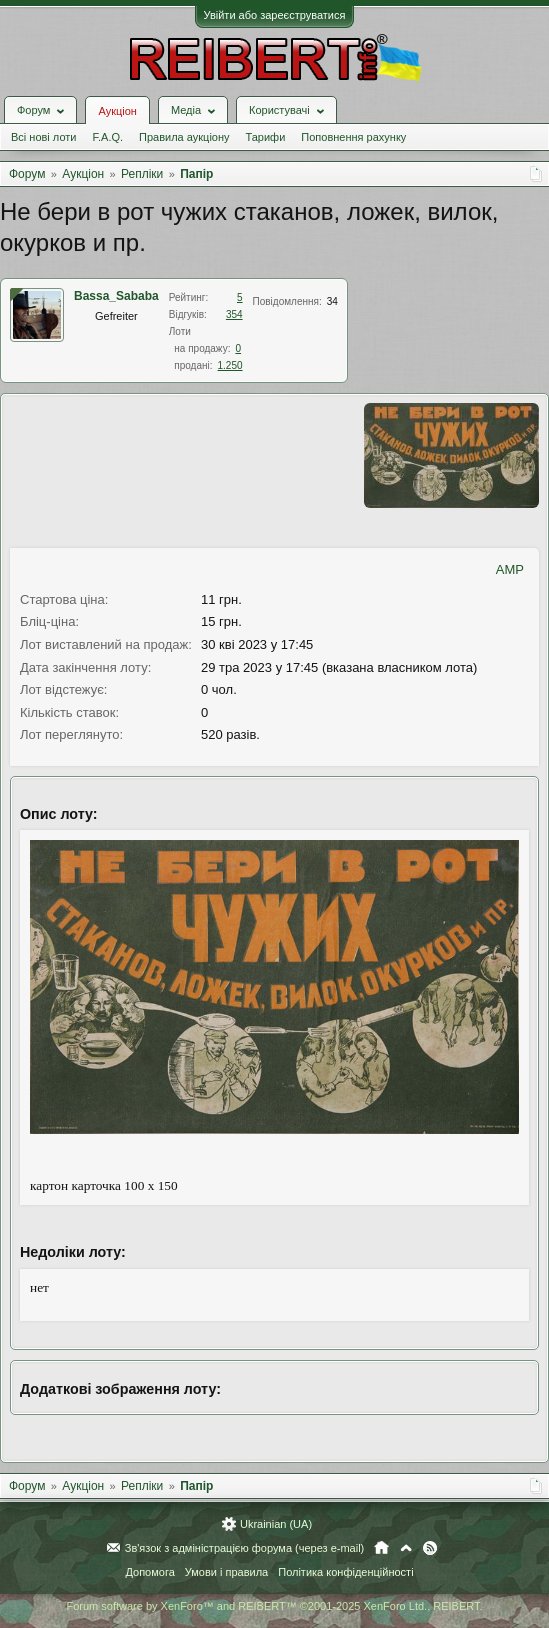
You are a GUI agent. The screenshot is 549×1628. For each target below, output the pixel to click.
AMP (510, 569)
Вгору (406, 1548)
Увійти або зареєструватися (275, 15)
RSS (430, 1548)
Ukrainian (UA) (276, 1524)
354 (234, 314)
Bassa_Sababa (116, 296)
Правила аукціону (184, 137)
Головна (381, 1548)
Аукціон (117, 111)
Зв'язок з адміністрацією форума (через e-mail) (245, 1548)
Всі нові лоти (43, 137)
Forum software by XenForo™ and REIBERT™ (274, 1606)
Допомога (149, 1572)
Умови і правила (226, 1572)
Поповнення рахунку (353, 137)
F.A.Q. (107, 137)
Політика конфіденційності (345, 1572)
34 (332, 301)
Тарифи (266, 137)
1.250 (230, 365)
